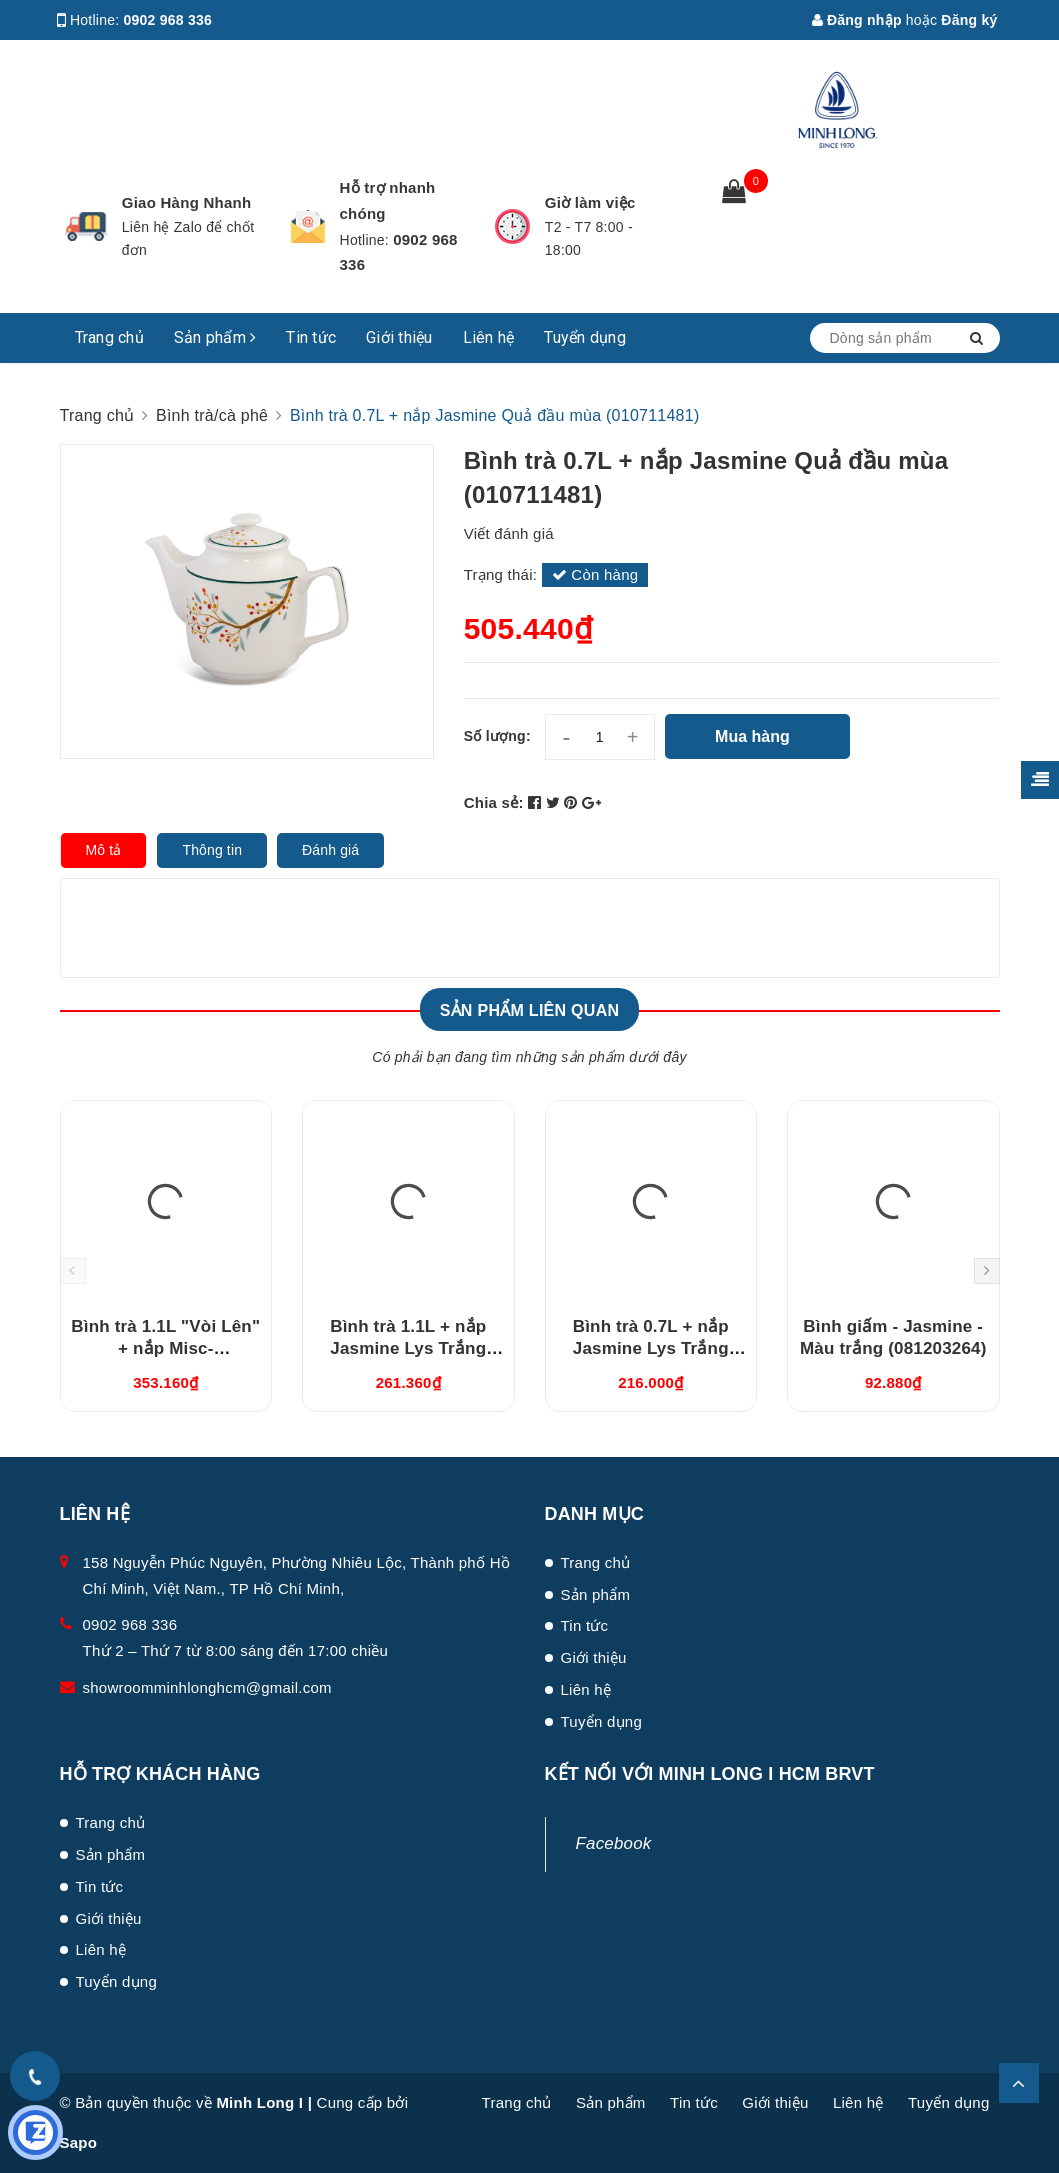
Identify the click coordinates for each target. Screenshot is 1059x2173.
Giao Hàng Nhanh (187, 202)
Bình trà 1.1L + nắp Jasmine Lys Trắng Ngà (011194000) (408, 1348)
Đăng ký (969, 20)
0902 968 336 (168, 20)
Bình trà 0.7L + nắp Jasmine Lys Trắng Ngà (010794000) (651, 1348)
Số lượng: (497, 736)
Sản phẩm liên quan (530, 1010)
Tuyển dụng (585, 337)
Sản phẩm (215, 337)
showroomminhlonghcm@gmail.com (207, 1687)
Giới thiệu (399, 337)
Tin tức (311, 337)
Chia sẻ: (494, 802)
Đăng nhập (857, 20)
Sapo (79, 2142)
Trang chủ (109, 337)
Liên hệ (489, 337)
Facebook (614, 1843)
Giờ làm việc (590, 202)
